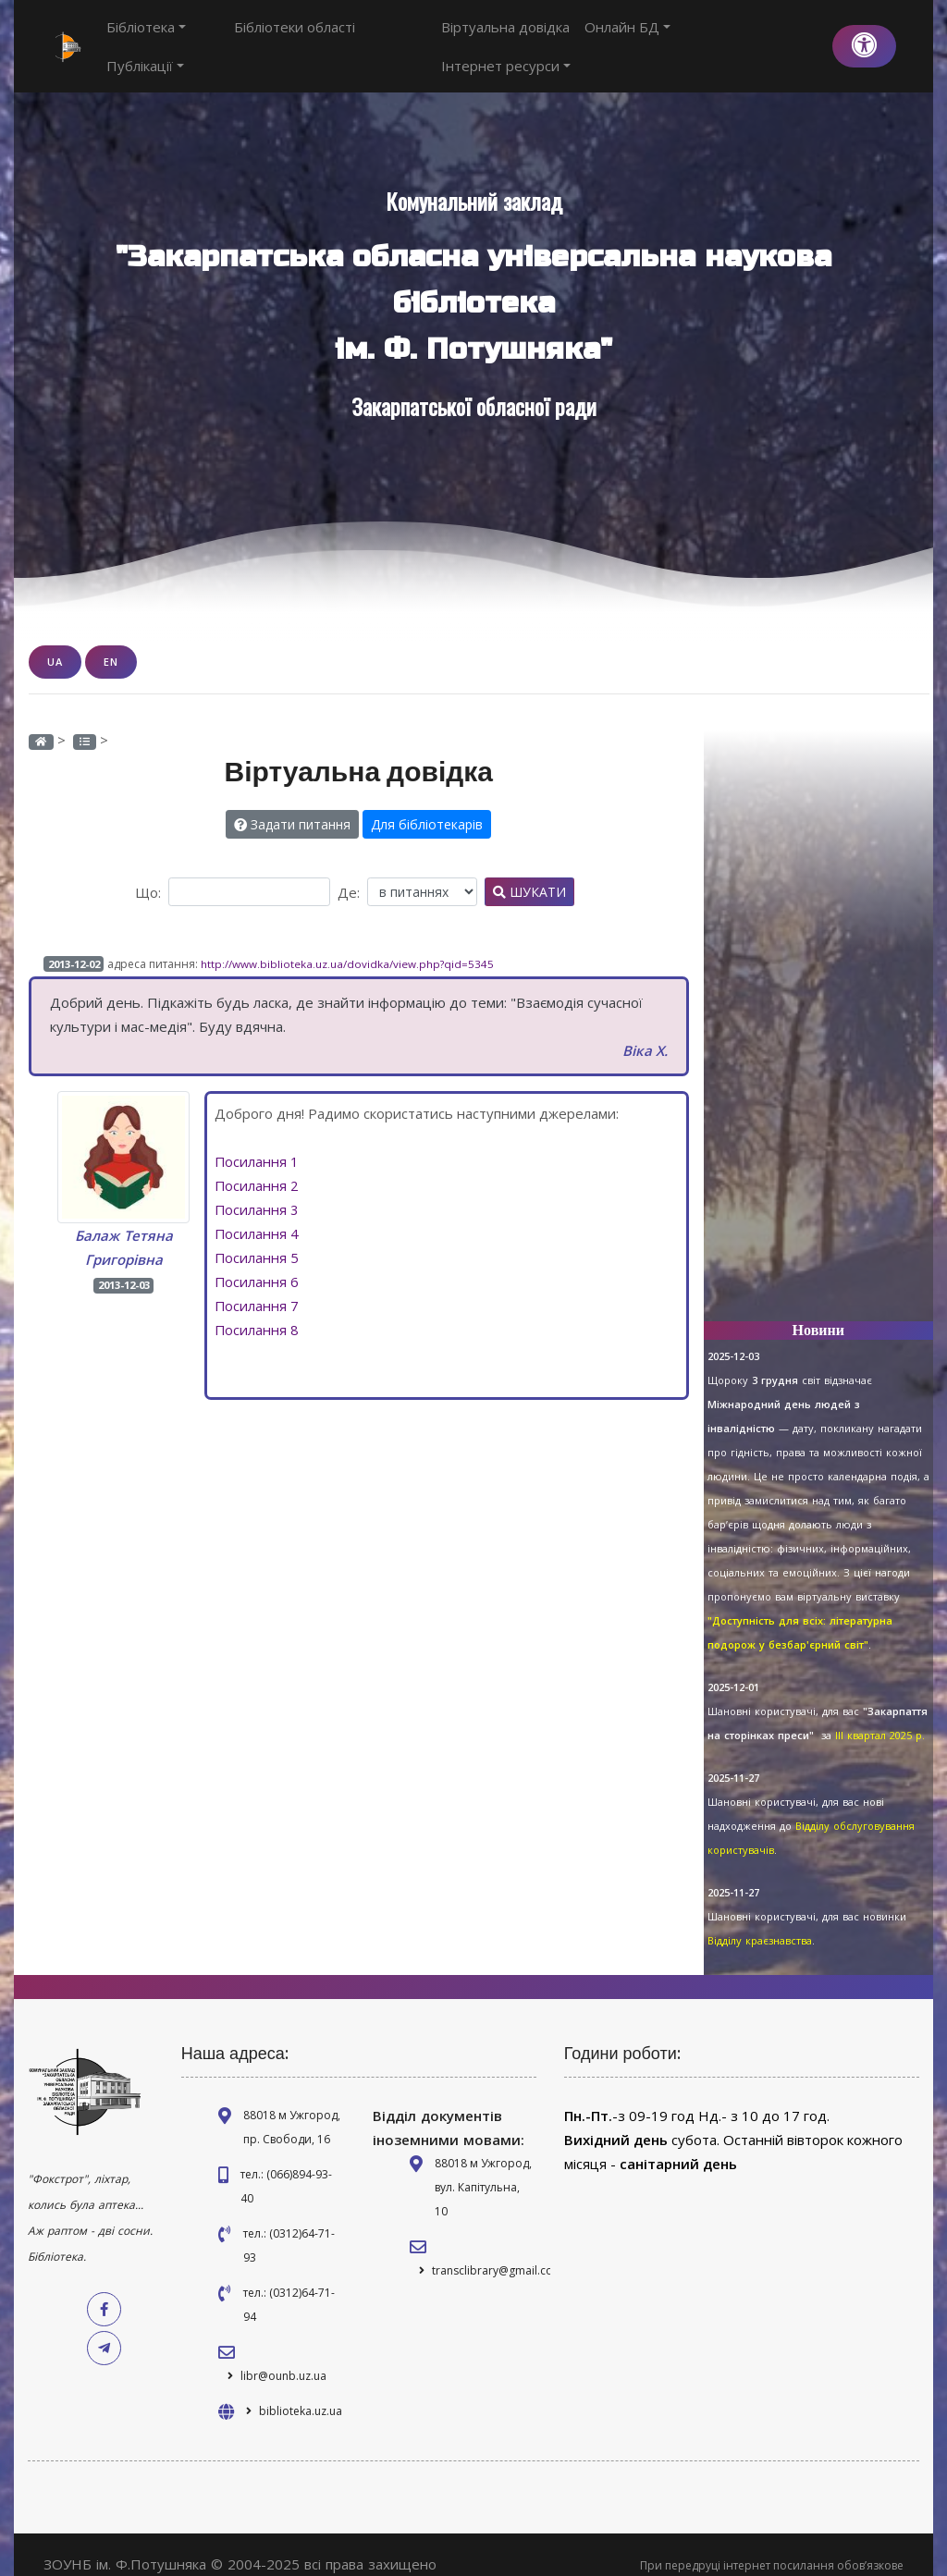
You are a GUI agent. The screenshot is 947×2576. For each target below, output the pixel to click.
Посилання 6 (257, 1261)
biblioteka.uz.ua (300, 2390)
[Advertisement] (819, 1008)
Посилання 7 (257, 1285)
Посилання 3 (257, 1189)
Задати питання (292, 804)
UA (55, 641)
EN (111, 641)
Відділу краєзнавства (759, 1920)
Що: (148, 872)
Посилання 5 (257, 1237)
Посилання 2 (257, 1165)
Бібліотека (146, 36)
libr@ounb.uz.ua (283, 2355)
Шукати (529, 871)
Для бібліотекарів (427, 804)
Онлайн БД (630, 36)
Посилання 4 (257, 1213)
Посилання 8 (257, 1309)
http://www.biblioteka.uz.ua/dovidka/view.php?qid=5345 (348, 943)
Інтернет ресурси (753, 36)
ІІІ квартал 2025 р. (880, 1715)
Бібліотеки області (261, 36)
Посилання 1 (257, 1141)
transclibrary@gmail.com (497, 2250)
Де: (349, 872)
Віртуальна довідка (508, 36)
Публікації (375, 36)
